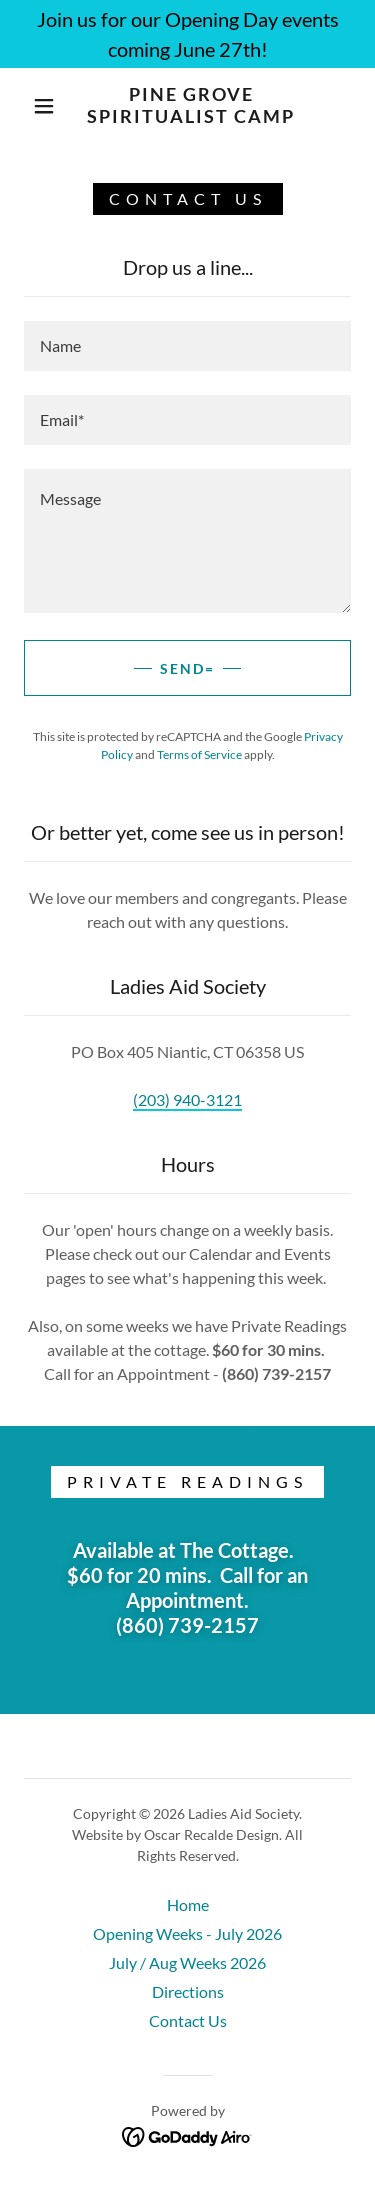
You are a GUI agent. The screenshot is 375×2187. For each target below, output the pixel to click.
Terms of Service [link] (199, 754)
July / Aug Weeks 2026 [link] (187, 1962)
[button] (44, 106)
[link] (191, 105)
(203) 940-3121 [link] (187, 1099)
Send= (187, 668)
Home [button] (188, 1904)
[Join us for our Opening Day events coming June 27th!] (187, 34)
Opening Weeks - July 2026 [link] (187, 1933)
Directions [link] (188, 1991)
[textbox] (187, 346)
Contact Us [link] (188, 2020)
